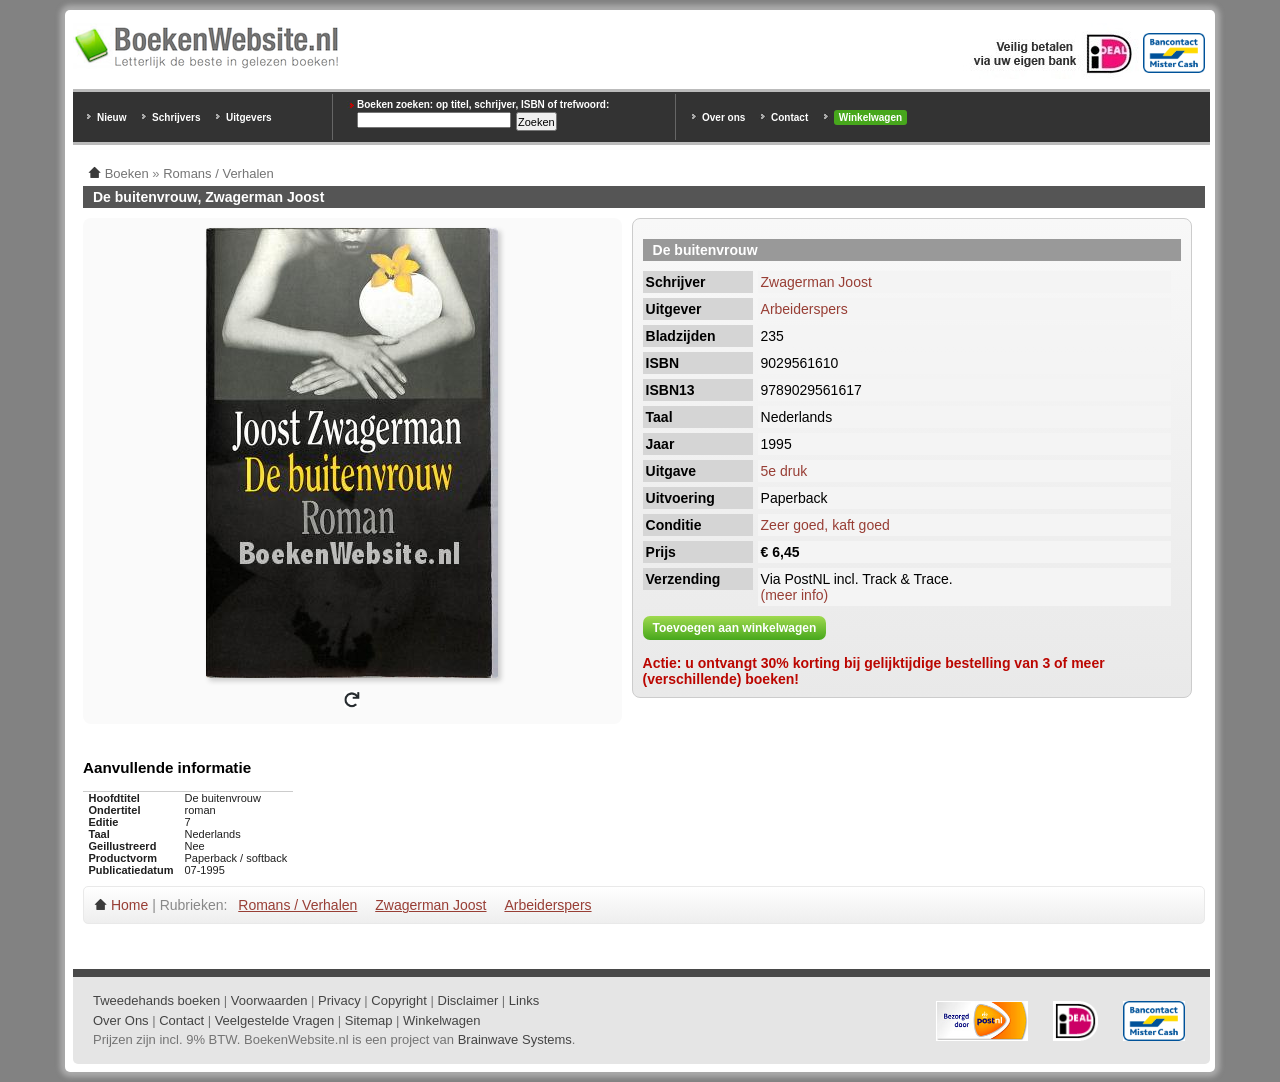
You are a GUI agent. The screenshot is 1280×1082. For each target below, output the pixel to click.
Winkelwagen (870, 117)
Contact (789, 117)
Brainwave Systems (515, 1039)
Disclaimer (468, 1000)
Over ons (723, 117)
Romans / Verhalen (297, 905)
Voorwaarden (269, 1000)
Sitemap (369, 1020)
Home (129, 905)
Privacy (339, 1000)
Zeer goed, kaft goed (825, 525)
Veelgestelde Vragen (275, 1020)
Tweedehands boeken (156, 1000)
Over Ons (121, 1020)
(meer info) (795, 595)
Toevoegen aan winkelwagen (735, 628)
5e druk (784, 471)
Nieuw (111, 117)
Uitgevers (249, 117)
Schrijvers (176, 117)
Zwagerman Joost (816, 282)
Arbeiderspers (804, 309)
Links (524, 1000)
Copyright (399, 1000)
